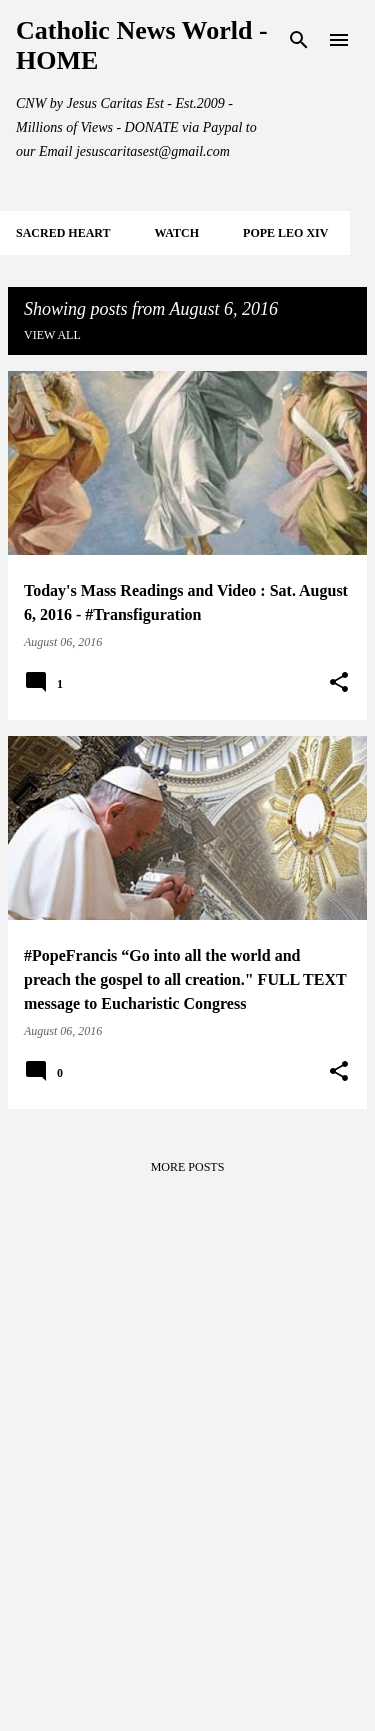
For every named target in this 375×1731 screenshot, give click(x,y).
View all (52, 335)
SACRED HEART (63, 233)
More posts (188, 1167)
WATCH (177, 233)
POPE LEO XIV (285, 233)
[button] (339, 683)
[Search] (299, 40)
